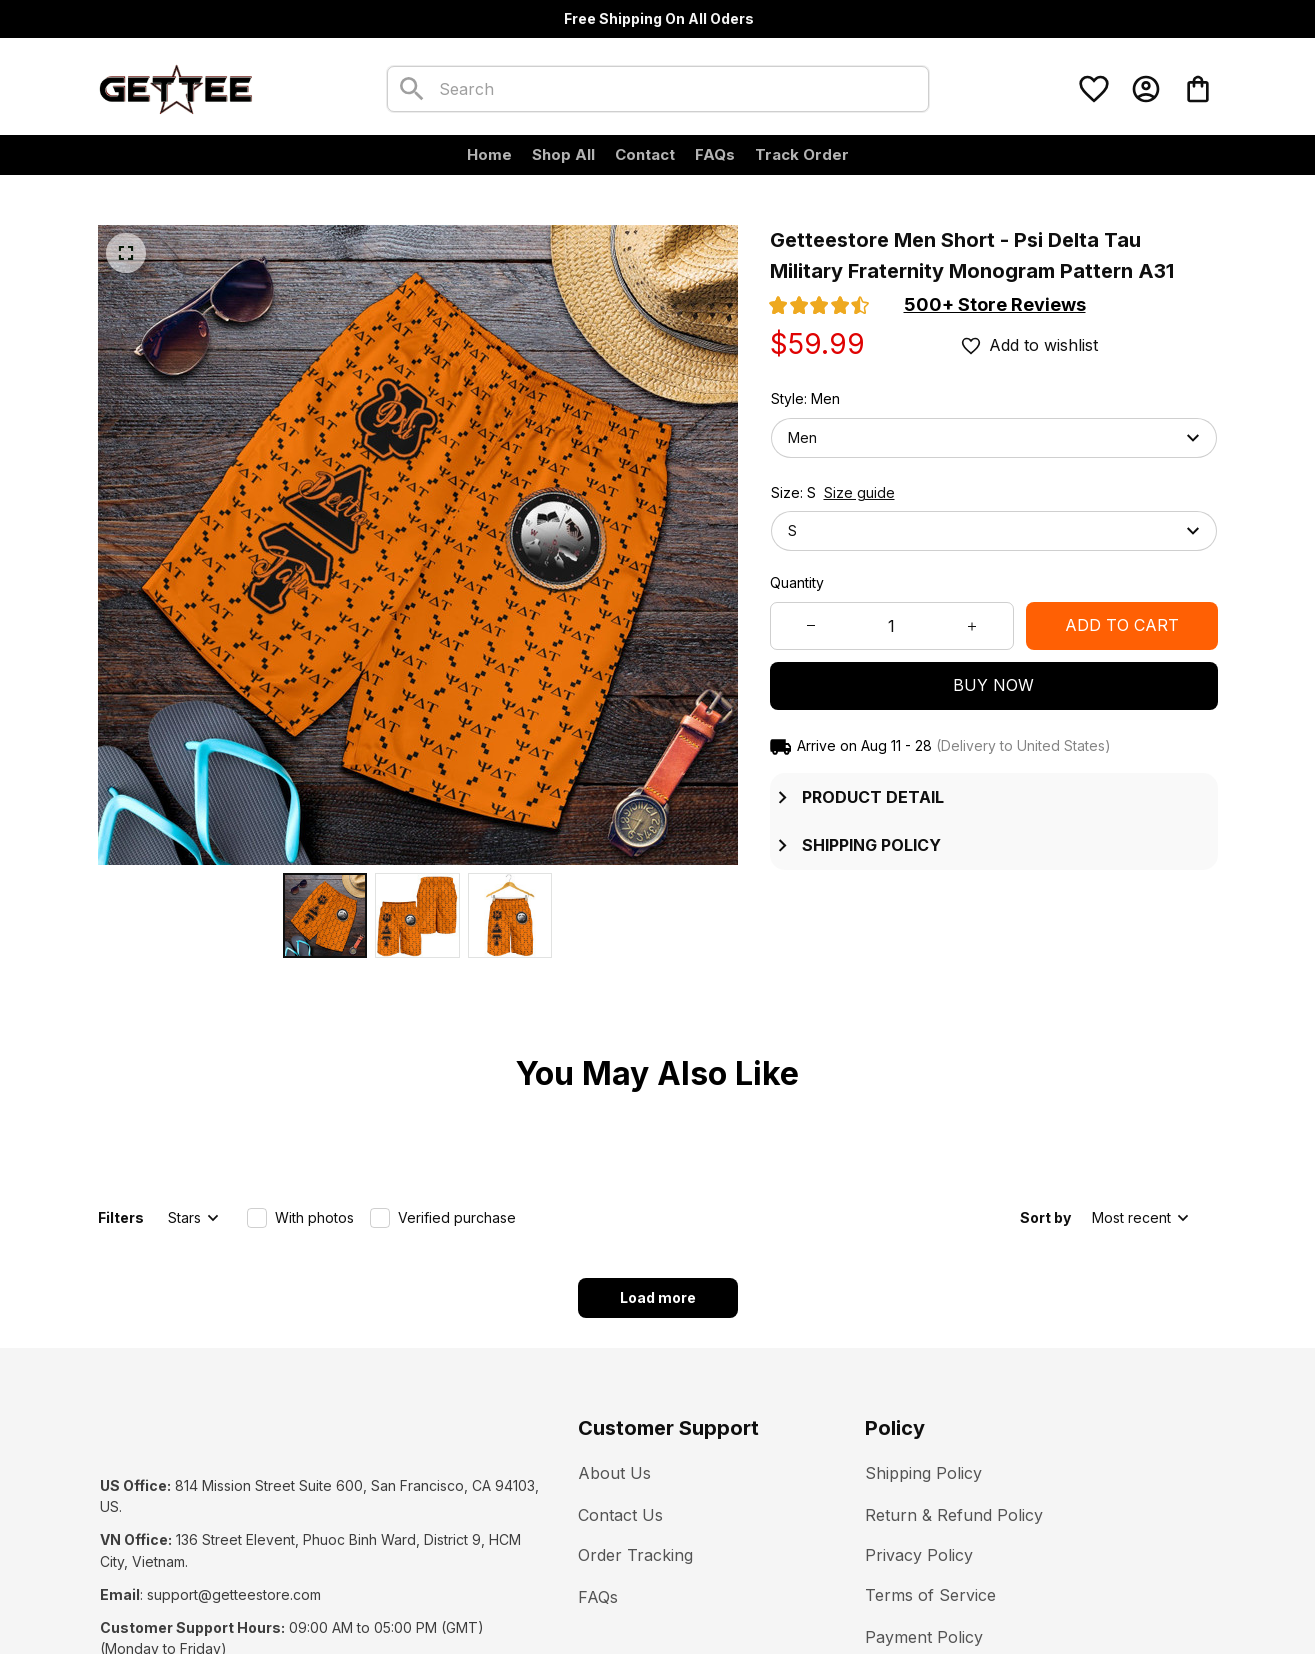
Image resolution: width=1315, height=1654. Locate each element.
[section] (995, 305)
